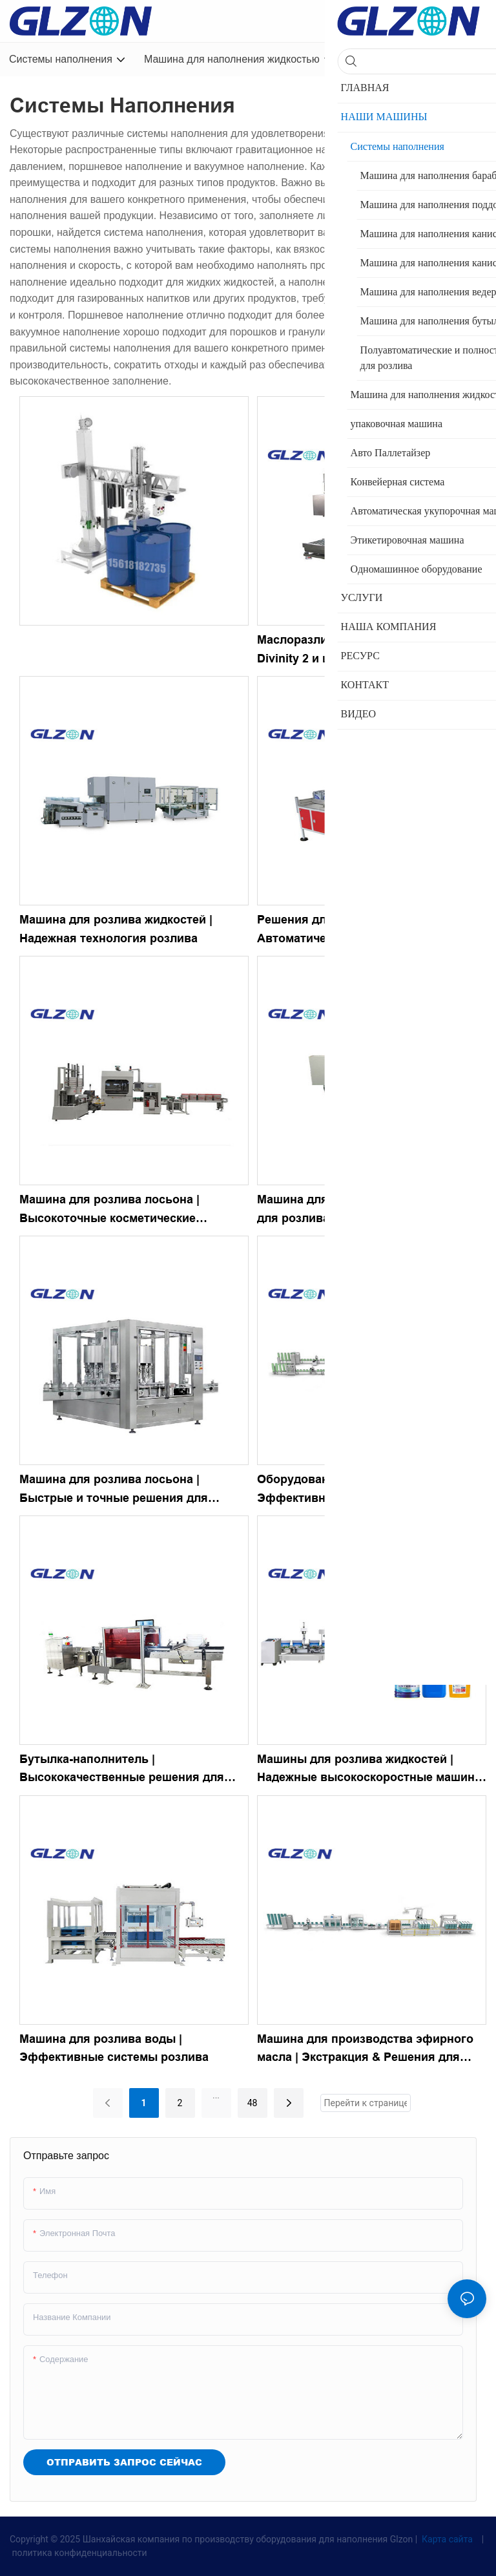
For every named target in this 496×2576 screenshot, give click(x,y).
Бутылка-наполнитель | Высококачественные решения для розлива (121, 1770)
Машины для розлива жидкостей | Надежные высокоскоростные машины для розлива (370, 1770)
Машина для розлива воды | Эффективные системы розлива (114, 2048)
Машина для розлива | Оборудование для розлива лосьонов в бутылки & (365, 1209)
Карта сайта (447, 2539)
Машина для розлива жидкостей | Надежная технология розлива (115, 929)
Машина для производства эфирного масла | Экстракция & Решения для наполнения (365, 2049)
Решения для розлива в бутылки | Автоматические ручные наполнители (367, 929)
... (216, 2095)
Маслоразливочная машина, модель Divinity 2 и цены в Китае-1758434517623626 (362, 650)
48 (252, 2103)
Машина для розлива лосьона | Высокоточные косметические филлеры (109, 1210)
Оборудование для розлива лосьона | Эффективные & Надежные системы (366, 1488)
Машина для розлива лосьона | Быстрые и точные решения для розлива (113, 1490)
